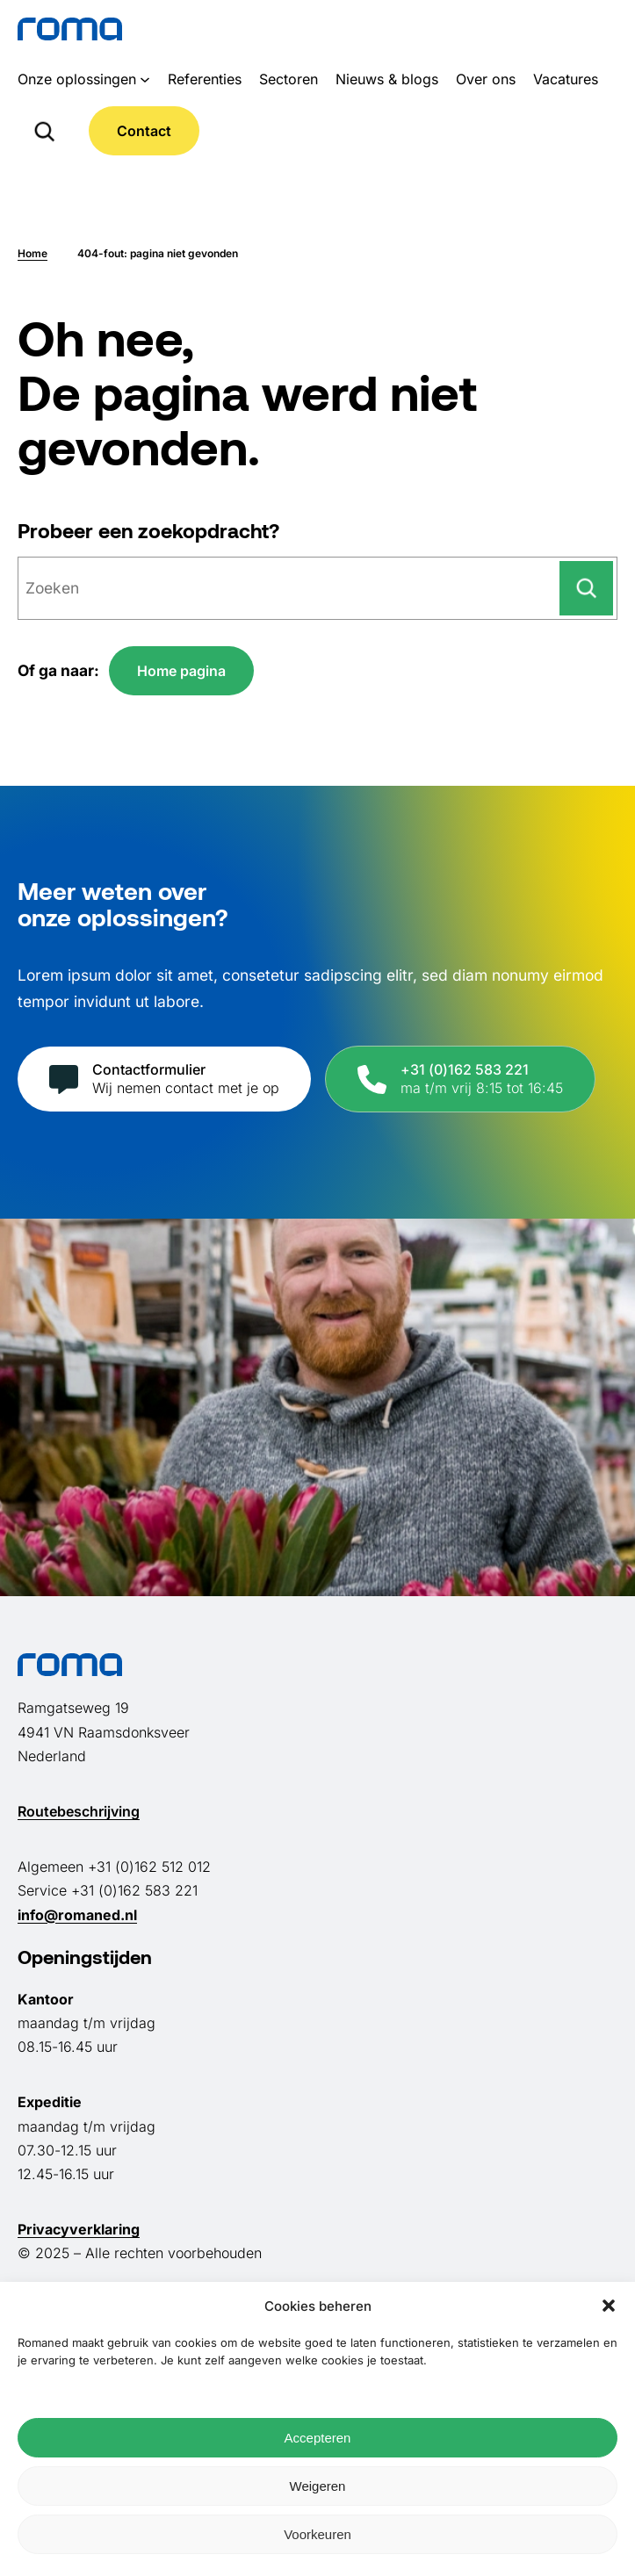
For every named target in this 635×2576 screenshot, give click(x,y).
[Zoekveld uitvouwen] (44, 131)
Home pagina (181, 671)
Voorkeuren (317, 2534)
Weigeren (318, 2486)
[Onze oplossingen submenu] (145, 79)
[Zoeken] (586, 588)
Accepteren (318, 2437)
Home (32, 253)
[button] (608, 2305)
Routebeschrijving (79, 1811)
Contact (144, 131)
